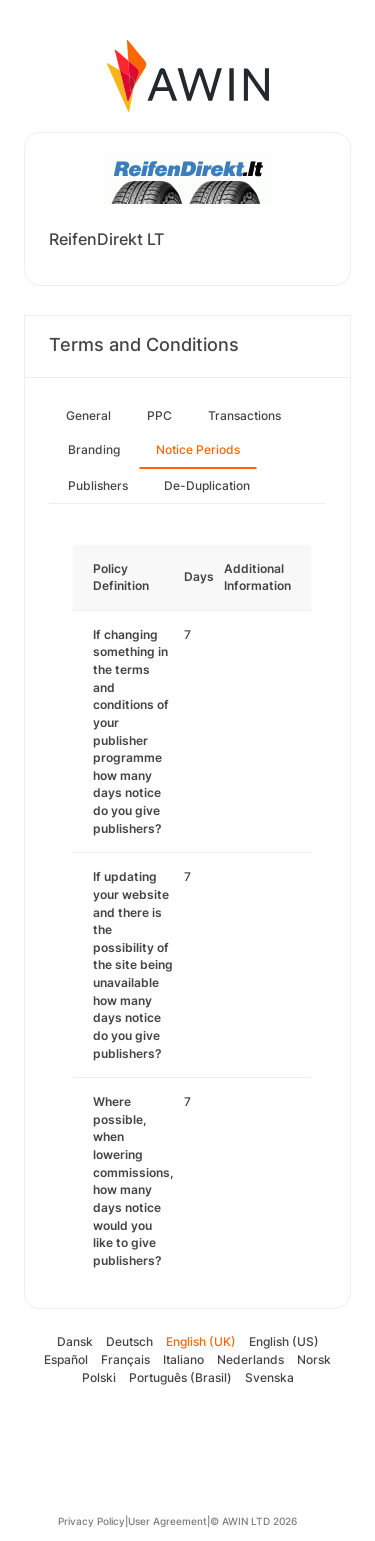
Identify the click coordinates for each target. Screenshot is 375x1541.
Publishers (98, 485)
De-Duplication (207, 485)
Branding (94, 449)
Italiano (183, 1359)
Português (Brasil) (180, 1377)
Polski (99, 1377)
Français (125, 1359)
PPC (159, 415)
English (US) (284, 1341)
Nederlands (250, 1359)
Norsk (314, 1359)
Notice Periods (198, 449)
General (88, 415)
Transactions (244, 415)
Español (66, 1359)
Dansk (75, 1341)
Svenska (269, 1377)
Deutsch (129, 1341)
